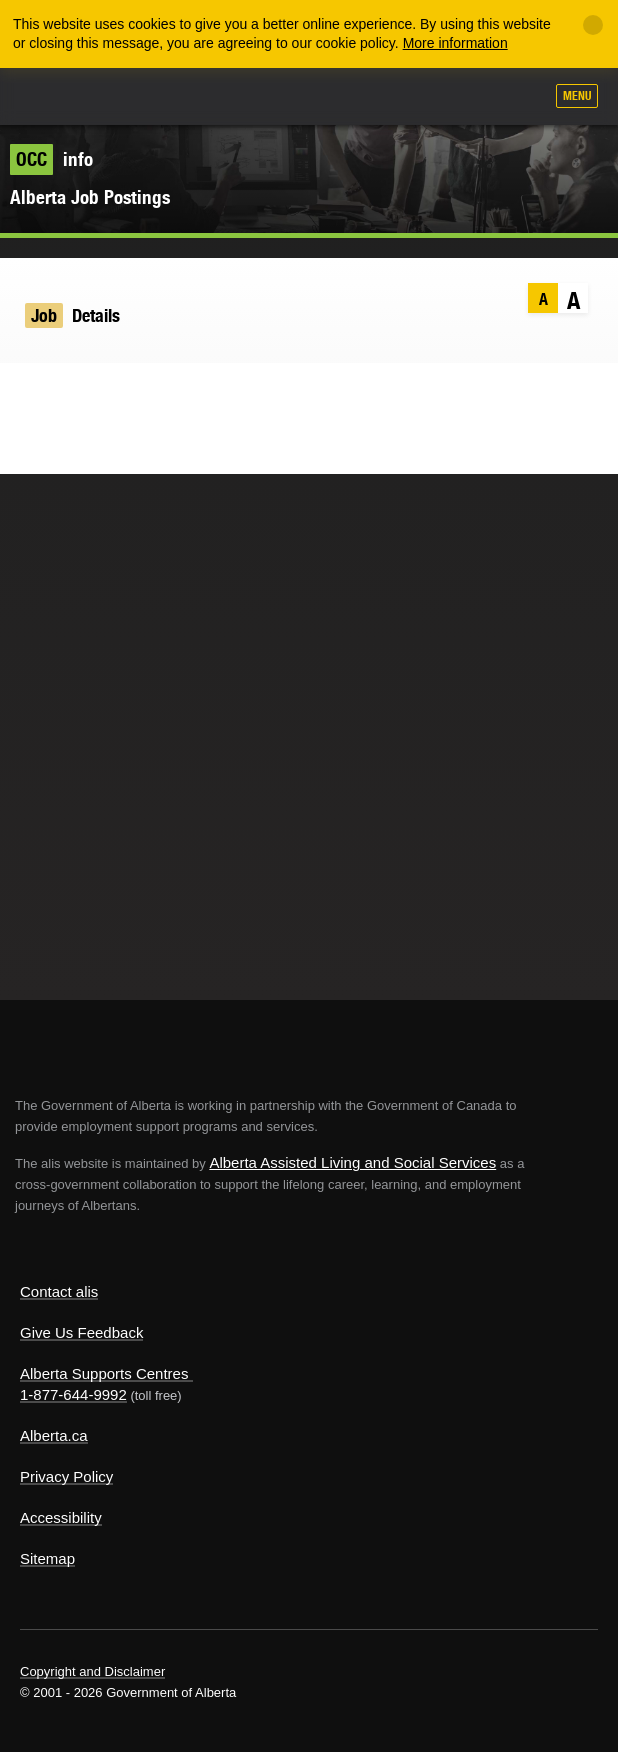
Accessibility (61, 1517)
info (51, 159)
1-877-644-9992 (73, 1394)
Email (143, 392)
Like (471, 97)
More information (455, 43)
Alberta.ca (54, 1435)
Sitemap (47, 1558)
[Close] (593, 25)
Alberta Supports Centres (104, 1373)
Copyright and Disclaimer (92, 1671)
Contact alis (59, 1291)
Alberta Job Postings (90, 197)
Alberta (53, 95)
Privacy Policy (66, 1476)
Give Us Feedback (81, 1332)
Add (421, 98)
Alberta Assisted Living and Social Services (352, 1162)
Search (520, 98)
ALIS (122, 95)
